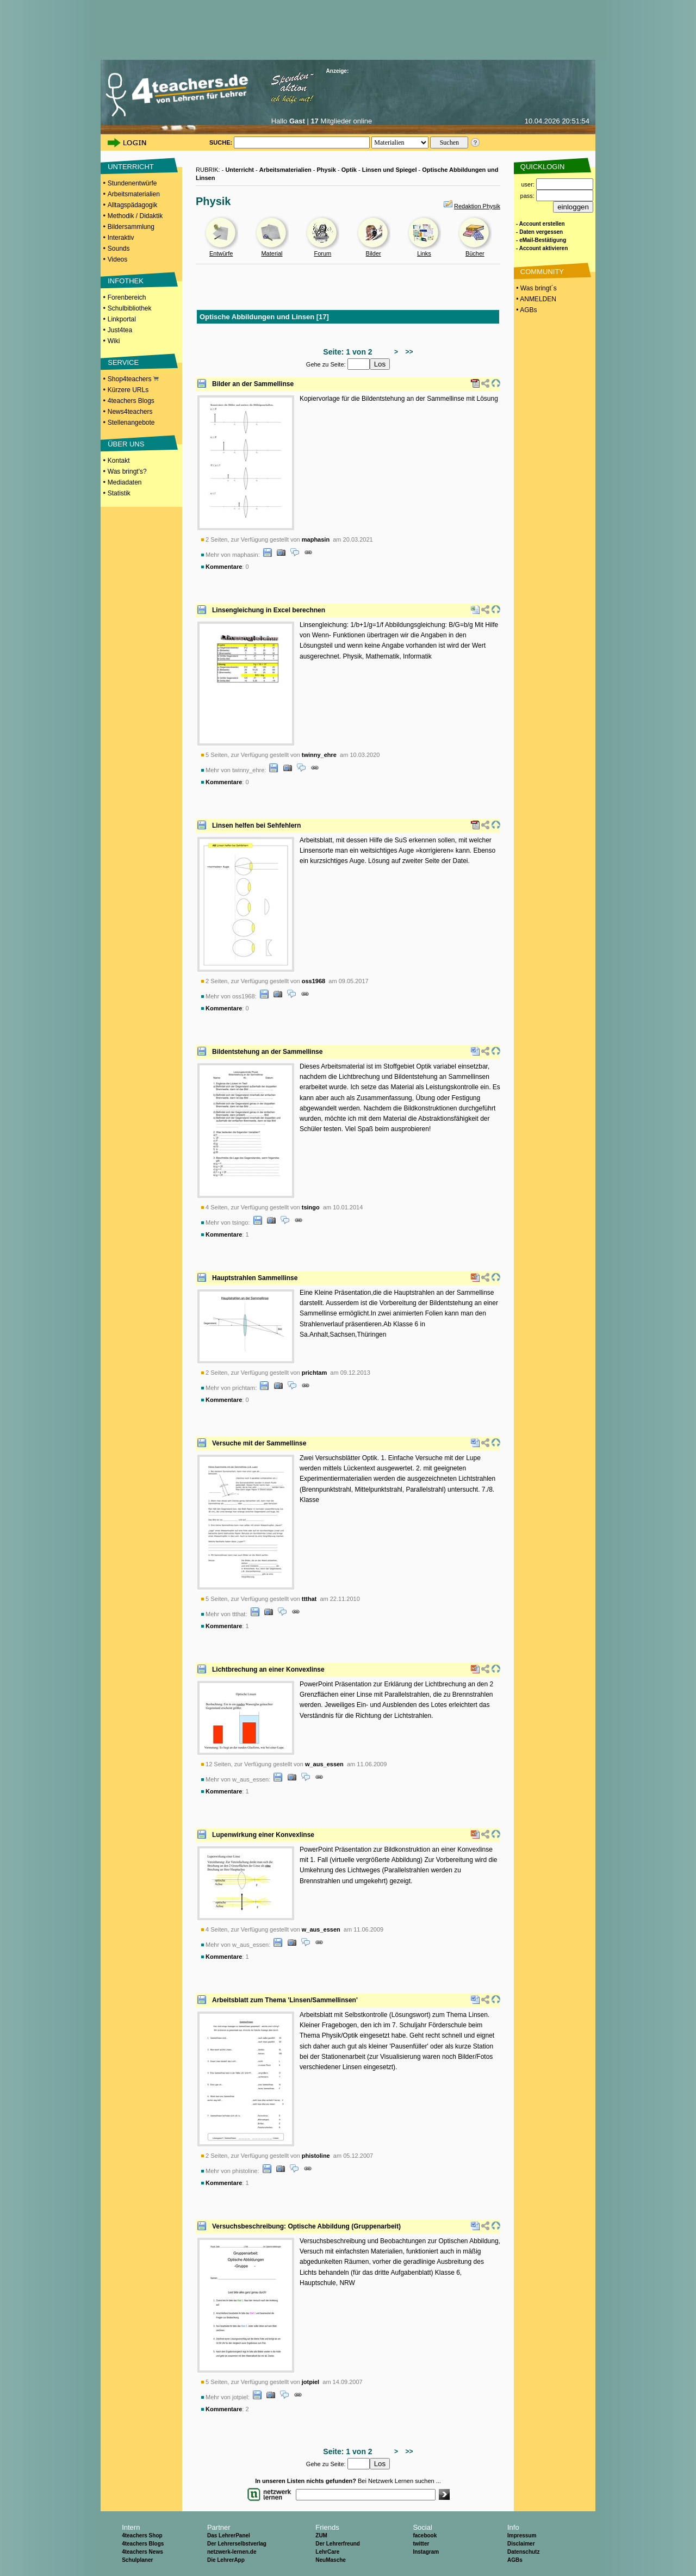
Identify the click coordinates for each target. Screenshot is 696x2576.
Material (271, 253)
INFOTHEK (126, 281)
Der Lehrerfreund (337, 2544)
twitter (421, 2544)
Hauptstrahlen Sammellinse (254, 1278)
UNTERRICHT (131, 167)
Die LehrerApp (226, 2560)
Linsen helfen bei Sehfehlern (256, 825)
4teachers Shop (142, 2535)
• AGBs (525, 310)
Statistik (119, 493)
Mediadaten (125, 482)
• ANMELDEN (535, 299)
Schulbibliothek (130, 308)
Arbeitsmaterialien (134, 194)
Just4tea (120, 330)
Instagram (426, 2552)
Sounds (119, 248)
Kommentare (224, 566)
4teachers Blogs (131, 401)
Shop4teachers (133, 379)
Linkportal (122, 319)
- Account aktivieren (542, 248)
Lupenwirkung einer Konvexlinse (263, 1835)
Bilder (373, 253)
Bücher (474, 253)
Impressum (521, 2535)
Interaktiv (121, 237)
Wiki (114, 341)
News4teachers (130, 411)
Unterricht (239, 169)
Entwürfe (221, 253)
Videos (117, 259)
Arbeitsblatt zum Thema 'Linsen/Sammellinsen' (285, 2000)
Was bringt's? (127, 471)
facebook (425, 2535)
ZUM (321, 2535)
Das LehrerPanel (228, 2535)
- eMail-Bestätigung (541, 240)
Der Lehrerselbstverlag (236, 2544)
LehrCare (327, 2552)
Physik (326, 169)
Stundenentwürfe (132, 183)
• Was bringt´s (535, 288)
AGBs (515, 2560)
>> (407, 352)
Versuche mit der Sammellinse (259, 1443)
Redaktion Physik (477, 206)
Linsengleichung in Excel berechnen (268, 610)
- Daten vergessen (539, 232)
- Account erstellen (540, 224)
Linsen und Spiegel (389, 169)
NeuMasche (330, 2560)
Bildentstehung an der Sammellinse (267, 1052)
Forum (322, 253)
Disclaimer (521, 2544)
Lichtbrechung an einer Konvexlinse (268, 1669)
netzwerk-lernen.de (232, 2552)
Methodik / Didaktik (135, 216)
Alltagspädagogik (132, 205)
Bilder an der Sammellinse (253, 384)
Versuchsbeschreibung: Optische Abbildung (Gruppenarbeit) (306, 2226)
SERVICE (123, 362)
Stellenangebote (131, 422)
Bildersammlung (131, 227)
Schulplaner (137, 2560)
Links (424, 253)
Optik (349, 169)
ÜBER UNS (126, 444)
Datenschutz (523, 2552)
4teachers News (142, 2552)
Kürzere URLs (128, 390)
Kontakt (119, 460)
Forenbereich (127, 297)
